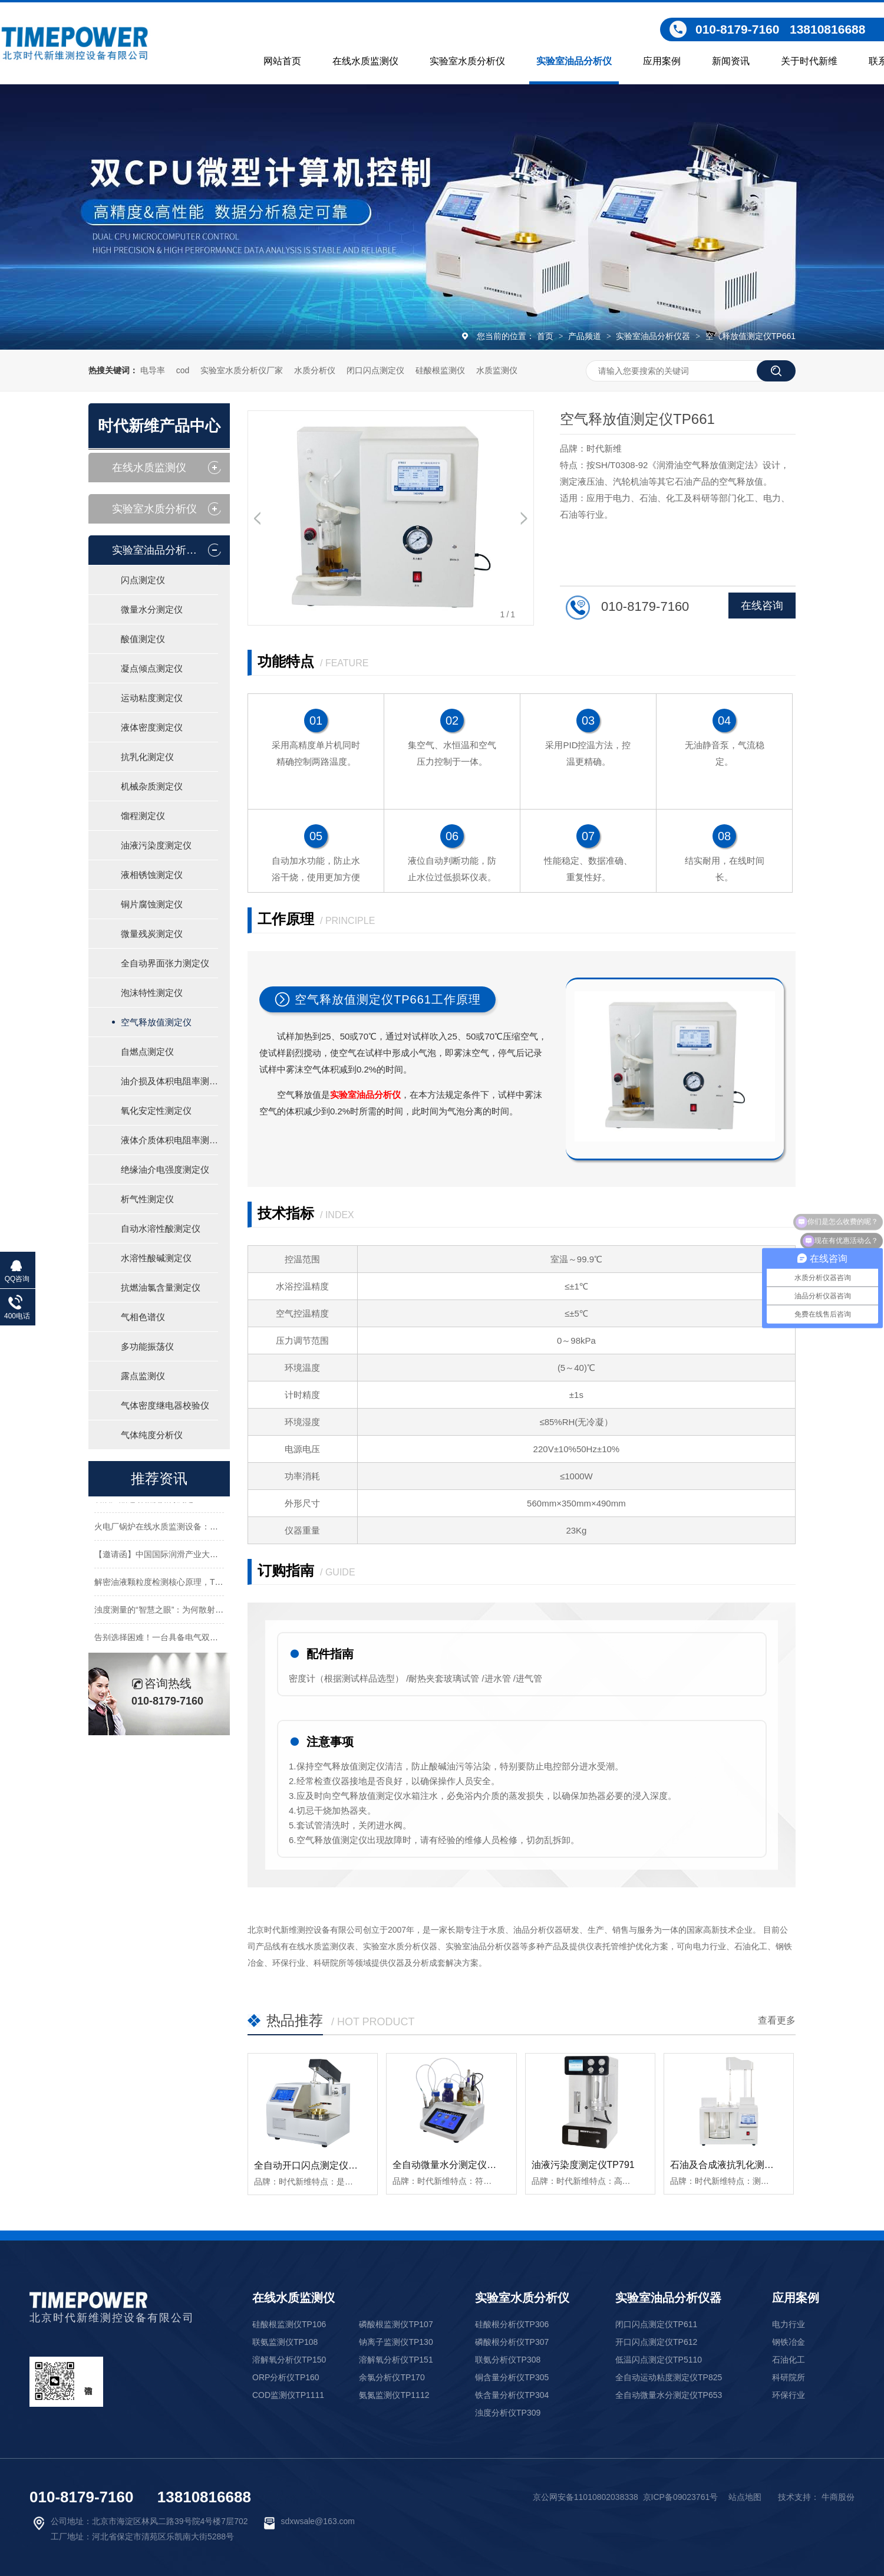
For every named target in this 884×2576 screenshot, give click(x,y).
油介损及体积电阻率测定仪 (169, 1081)
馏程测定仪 (143, 816)
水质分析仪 (314, 370)
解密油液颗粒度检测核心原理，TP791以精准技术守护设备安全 (209, 1585)
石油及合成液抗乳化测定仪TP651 (740, 2165)
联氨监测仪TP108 (285, 2342)
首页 (546, 336)
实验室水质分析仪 (467, 61)
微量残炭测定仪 (152, 934)
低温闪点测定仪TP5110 (658, 2359)
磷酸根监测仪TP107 (396, 2324)
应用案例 (662, 61)
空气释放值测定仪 (156, 1022)
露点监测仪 (143, 1376)
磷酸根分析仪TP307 (512, 2342)
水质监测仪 (496, 370)
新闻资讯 (731, 61)
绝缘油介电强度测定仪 (165, 1169)
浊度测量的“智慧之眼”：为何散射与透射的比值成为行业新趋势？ (212, 1613)
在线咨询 (762, 605)
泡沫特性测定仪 (152, 993)
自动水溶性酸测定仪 (160, 1228)
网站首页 (282, 61)
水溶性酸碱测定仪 (156, 1258)
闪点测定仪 (143, 580)
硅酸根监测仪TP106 (289, 2324)
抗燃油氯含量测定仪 (160, 1287)
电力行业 (788, 2324)
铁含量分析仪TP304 (512, 2395)
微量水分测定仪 (152, 609)
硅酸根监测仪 (440, 370)
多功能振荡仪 (147, 1346)
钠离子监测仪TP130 (396, 2342)
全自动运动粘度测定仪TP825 (668, 2377)
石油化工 (788, 2359)
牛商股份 (838, 2497)
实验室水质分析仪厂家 (241, 370)
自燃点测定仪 (147, 1052)
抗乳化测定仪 (147, 757)
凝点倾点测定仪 (152, 668)
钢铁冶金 (788, 2342)
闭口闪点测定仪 (375, 370)
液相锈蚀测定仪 (152, 875)
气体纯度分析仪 (152, 1435)
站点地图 (744, 2497)
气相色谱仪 (143, 1317)
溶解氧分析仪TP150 (289, 2359)
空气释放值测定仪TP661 (750, 336)
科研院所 (788, 2377)
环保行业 (788, 2395)
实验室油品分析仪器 (654, 336)
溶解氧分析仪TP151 (396, 2359)
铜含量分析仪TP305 (512, 2377)
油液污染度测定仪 (156, 845)
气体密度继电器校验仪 (165, 1405)
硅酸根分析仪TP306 (512, 2324)
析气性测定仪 (147, 1199)
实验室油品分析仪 (574, 61)
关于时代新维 (809, 61)
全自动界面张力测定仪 (165, 963)
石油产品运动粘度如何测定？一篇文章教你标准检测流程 (197, 1502)
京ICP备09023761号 (680, 2497)
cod (183, 370)
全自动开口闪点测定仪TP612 (315, 2165)
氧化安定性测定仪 (156, 1111)
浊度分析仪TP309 (507, 2412)
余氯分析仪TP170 (391, 2377)
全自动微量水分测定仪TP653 (453, 2165)
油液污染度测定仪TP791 (583, 2165)
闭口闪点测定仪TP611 (656, 2324)
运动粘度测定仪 (152, 698)
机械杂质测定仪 (152, 786)
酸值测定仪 (143, 639)
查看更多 (777, 2020)
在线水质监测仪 (365, 61)
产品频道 (585, 336)
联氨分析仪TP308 (507, 2359)
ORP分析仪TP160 (285, 2377)
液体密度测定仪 (152, 727)
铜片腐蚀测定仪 (152, 904)
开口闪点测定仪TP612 (656, 2342)
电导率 (152, 370)
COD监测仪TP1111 (288, 2395)
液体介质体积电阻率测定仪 (169, 1140)
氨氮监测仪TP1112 (394, 2395)
